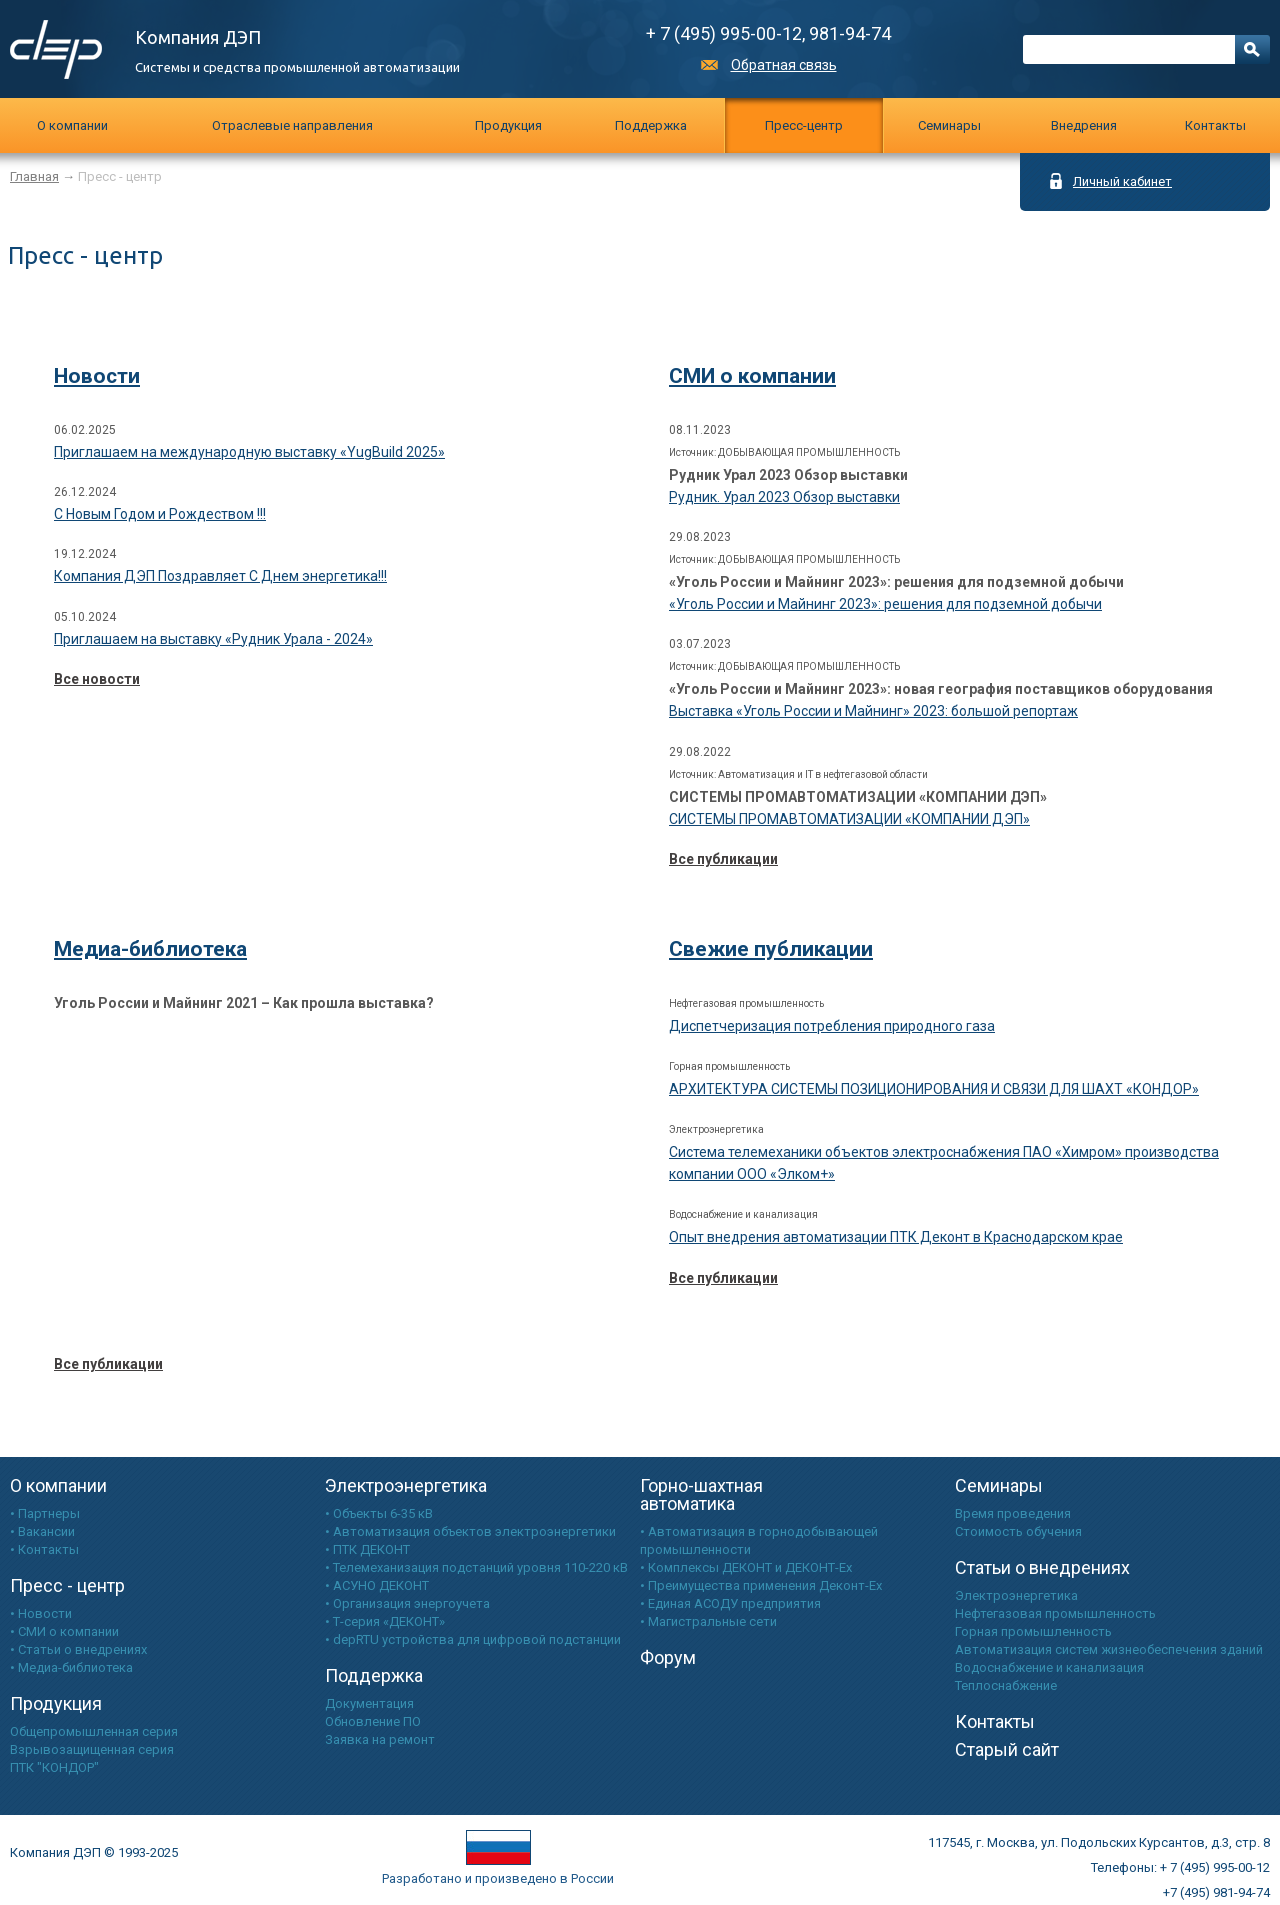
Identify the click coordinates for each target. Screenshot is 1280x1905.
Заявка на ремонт (380, 1739)
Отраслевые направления (292, 125)
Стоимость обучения (1018, 1531)
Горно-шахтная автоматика (701, 1494)
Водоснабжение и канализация (1049, 1667)
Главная (34, 176)
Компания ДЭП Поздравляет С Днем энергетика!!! (220, 576)
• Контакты (44, 1549)
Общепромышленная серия (94, 1731)
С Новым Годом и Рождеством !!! (160, 514)
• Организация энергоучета (407, 1603)
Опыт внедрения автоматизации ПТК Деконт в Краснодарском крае (896, 1237)
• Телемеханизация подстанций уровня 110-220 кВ (476, 1567)
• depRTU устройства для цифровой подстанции (473, 1639)
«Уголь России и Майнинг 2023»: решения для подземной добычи (885, 604)
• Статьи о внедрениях (78, 1649)
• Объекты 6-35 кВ (379, 1513)
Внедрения (1084, 125)
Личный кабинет (1122, 181)
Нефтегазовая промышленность (1055, 1613)
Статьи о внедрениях (1042, 1567)
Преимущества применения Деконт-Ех (765, 1585)
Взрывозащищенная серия (92, 1749)
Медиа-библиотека (150, 949)
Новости (97, 376)
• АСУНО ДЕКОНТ (377, 1585)
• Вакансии (42, 1531)
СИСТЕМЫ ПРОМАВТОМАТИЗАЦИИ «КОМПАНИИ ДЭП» (849, 819)
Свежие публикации (771, 949)
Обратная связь (784, 65)
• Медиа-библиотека (71, 1667)
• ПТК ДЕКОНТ (367, 1549)
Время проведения (1013, 1513)
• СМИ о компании (64, 1631)
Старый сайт (1007, 1749)
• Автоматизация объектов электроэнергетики (470, 1531)
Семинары (999, 1485)
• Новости (41, 1613)
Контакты (1215, 125)
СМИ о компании (752, 376)
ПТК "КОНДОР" (54, 1767)
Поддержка (651, 125)
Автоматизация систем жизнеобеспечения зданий (1109, 1649)
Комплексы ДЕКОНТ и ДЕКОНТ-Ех (750, 1567)
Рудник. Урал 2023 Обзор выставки (784, 497)
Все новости (97, 679)
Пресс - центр (67, 1585)
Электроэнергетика (406, 1485)
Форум (668, 1657)
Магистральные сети (712, 1621)
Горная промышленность (1033, 1631)
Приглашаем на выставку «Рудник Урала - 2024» (213, 639)
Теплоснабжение (1006, 1685)
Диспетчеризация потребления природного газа (832, 1026)
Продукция (508, 125)
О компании (72, 125)
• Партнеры (45, 1513)
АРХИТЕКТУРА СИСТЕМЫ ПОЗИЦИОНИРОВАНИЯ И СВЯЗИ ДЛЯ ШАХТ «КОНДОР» (934, 1089)
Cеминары (949, 125)
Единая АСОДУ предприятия (734, 1603)
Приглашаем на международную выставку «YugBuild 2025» (249, 452)
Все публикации (723, 859)
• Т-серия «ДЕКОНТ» (385, 1621)
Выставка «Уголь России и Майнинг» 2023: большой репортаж (873, 711)
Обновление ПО (373, 1721)
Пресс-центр (804, 125)
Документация (369, 1703)
